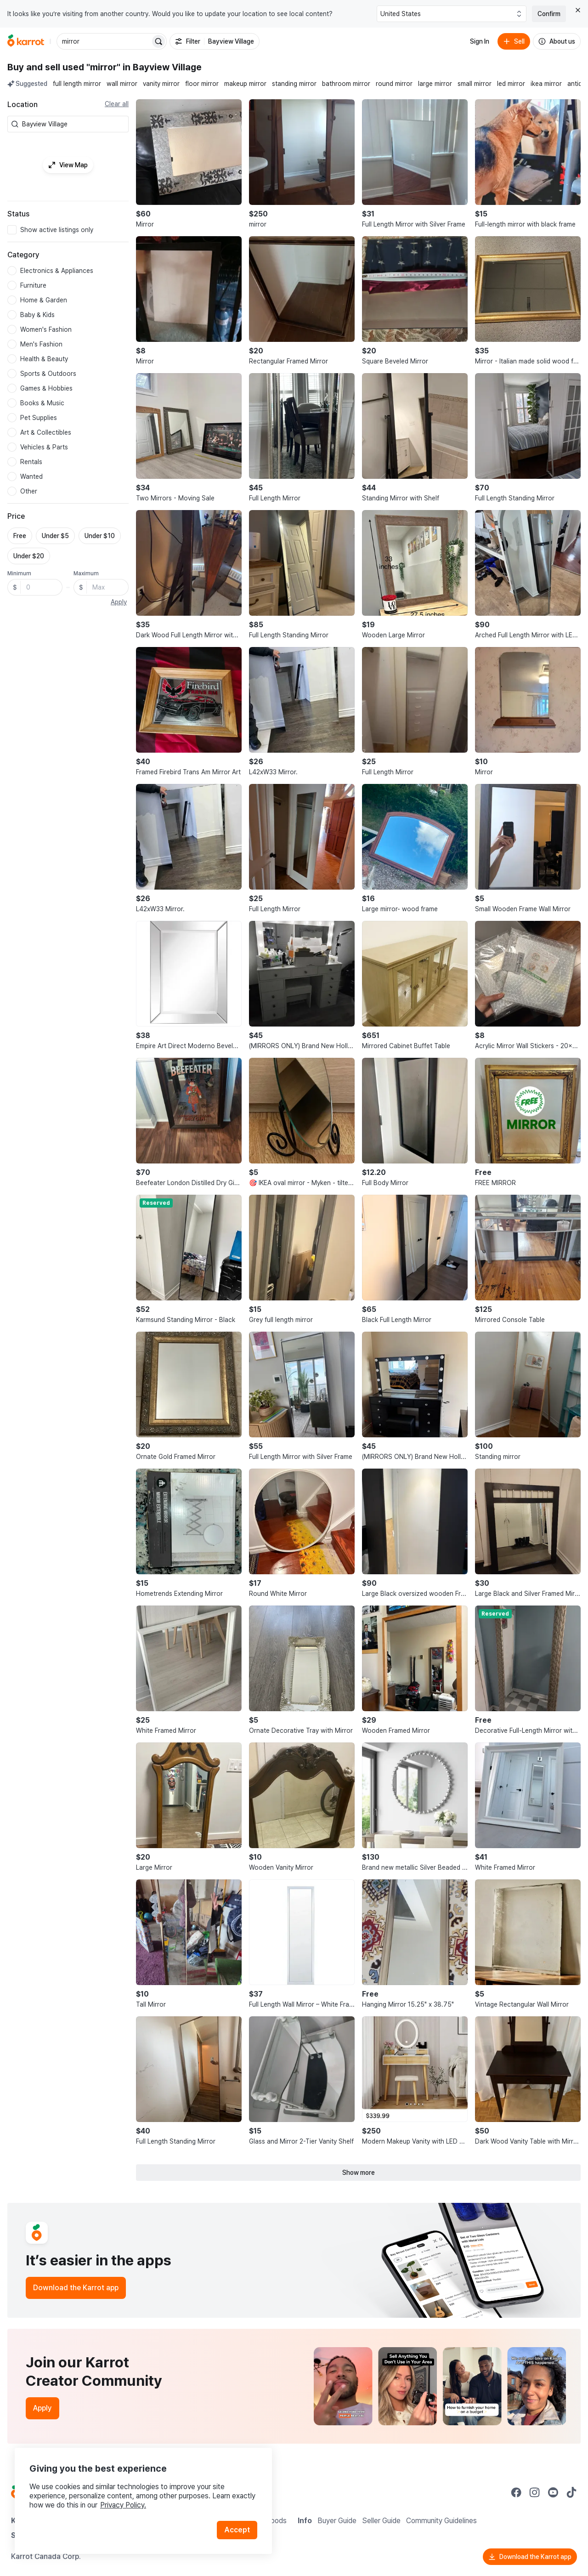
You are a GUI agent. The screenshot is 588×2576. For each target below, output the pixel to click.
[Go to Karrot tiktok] (571, 2492)
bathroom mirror (346, 83)
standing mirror (294, 83)
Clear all (117, 104)
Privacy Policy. (123, 2505)
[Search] (158, 41)
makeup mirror (245, 83)
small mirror (475, 83)
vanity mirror (161, 83)
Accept (237, 2529)
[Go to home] (25, 41)
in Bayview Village (162, 67)
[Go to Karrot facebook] (516, 2492)
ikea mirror (546, 83)
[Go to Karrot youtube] (553, 2492)
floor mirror (202, 83)
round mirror (394, 83)
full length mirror (77, 83)
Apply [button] (119, 602)
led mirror (511, 83)
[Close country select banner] (577, 10)
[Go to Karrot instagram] (534, 2492)
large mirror (435, 83)
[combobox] (73, 124)
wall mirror (122, 83)
